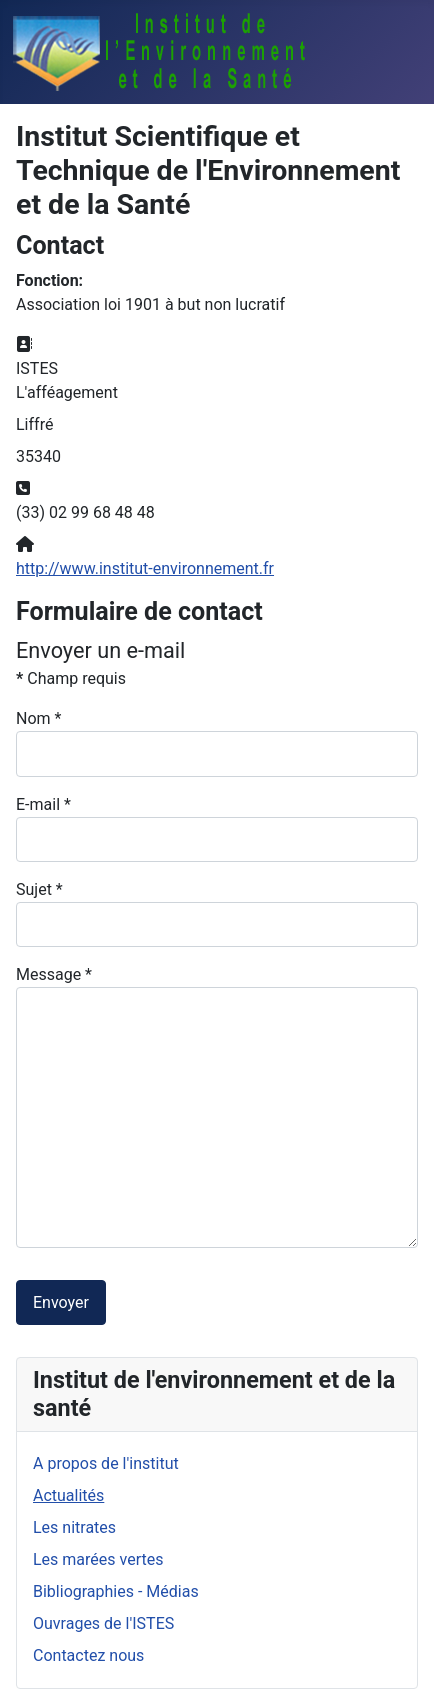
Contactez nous (88, 1655)
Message (54, 974)
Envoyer (61, 1302)
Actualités (68, 1495)
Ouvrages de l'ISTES (103, 1623)
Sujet (39, 889)
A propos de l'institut (106, 1463)
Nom (38, 718)
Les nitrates (74, 1527)
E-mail (43, 804)
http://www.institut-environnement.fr (145, 568)
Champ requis (71, 678)
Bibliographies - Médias (116, 1591)
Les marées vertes (98, 1559)
